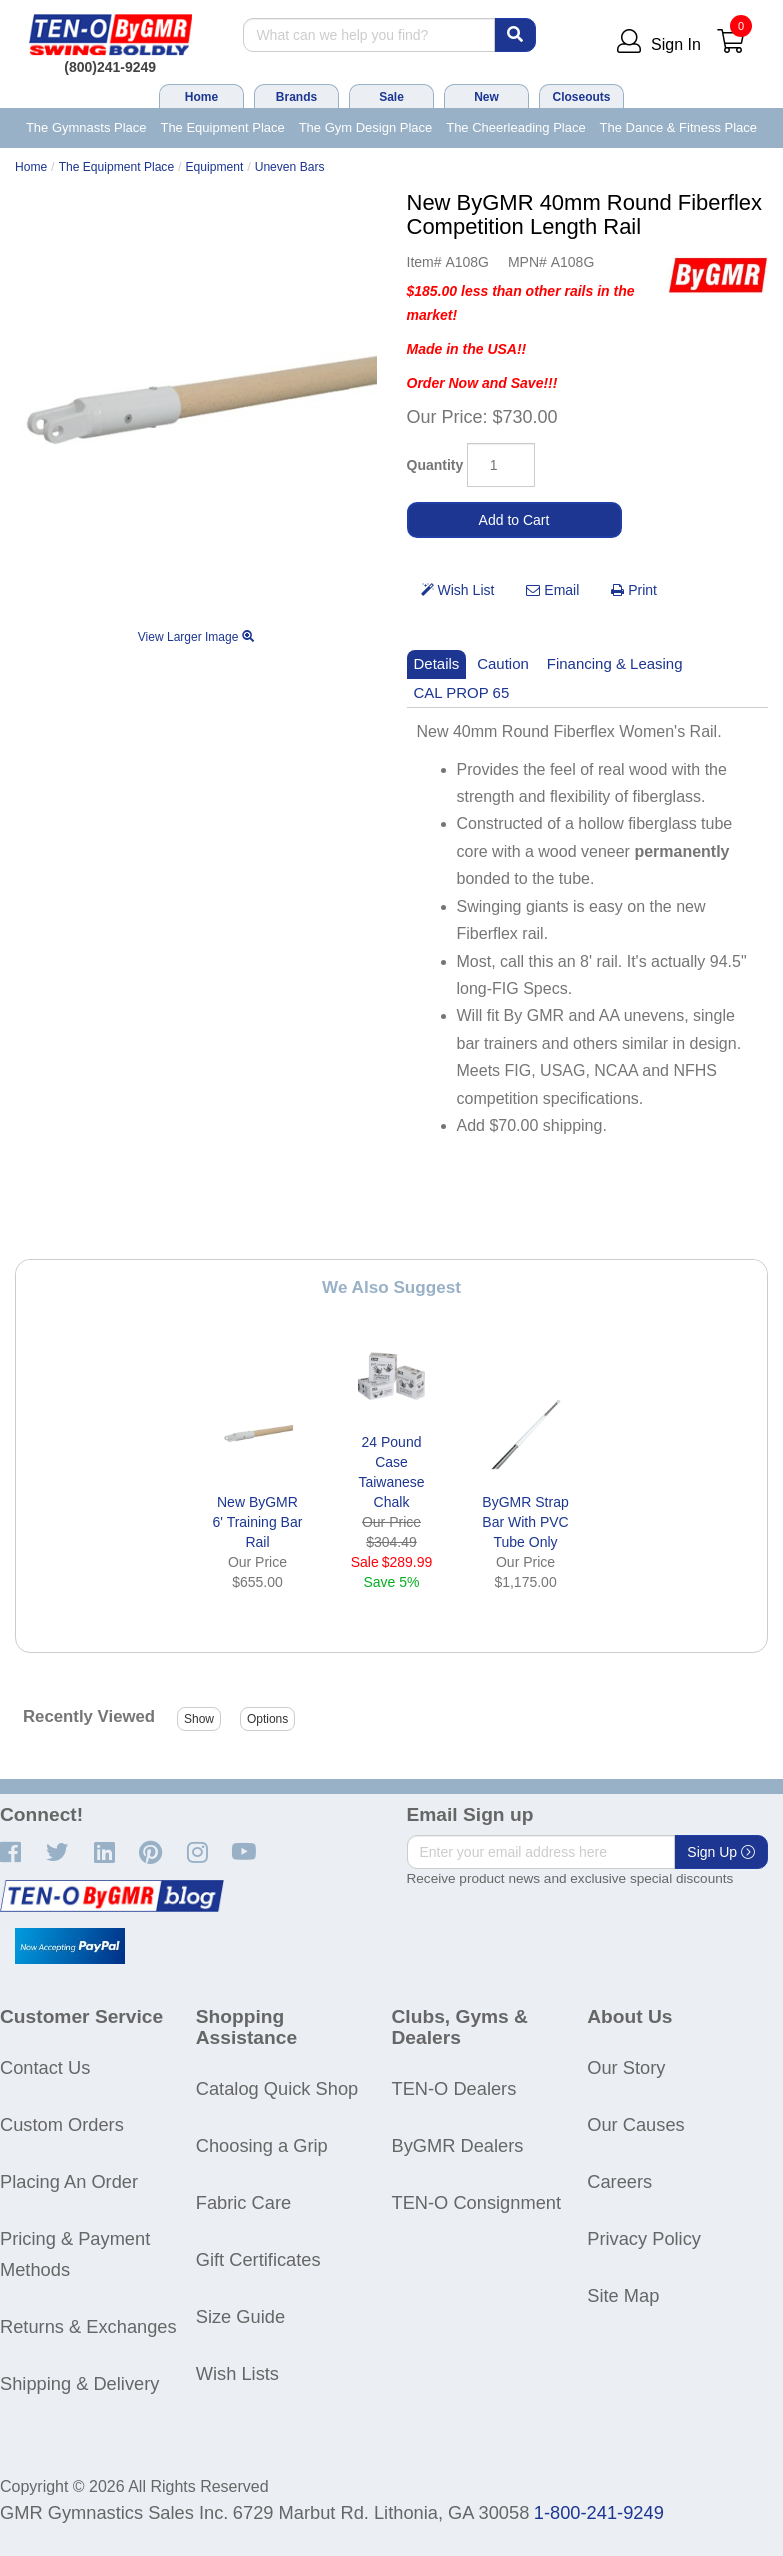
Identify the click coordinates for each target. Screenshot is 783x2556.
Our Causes (635, 2124)
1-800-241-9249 (599, 2512)
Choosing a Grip (262, 2145)
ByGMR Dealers (458, 2145)
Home (201, 97)
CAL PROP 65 (462, 692)
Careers (619, 2181)
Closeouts (581, 97)
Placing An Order (69, 2181)
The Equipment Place (222, 127)
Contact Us (45, 2067)
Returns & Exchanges (88, 2326)
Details (437, 663)
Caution (503, 663)
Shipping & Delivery (79, 2383)
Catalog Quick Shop (277, 2088)
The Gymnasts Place (86, 127)
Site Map (623, 2295)
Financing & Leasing (615, 663)
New (486, 97)
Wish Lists (237, 2373)
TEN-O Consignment (477, 2202)
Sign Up (721, 1852)
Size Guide (240, 2316)
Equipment (215, 167)
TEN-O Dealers (454, 2088)
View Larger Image (196, 637)
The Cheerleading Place (515, 127)
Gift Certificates (258, 2259)
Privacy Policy (644, 2238)
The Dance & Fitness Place (679, 127)
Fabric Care (243, 2202)
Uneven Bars (290, 167)
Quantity (435, 465)
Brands (296, 97)
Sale (391, 97)
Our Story (626, 2067)
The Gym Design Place (366, 127)
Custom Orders (62, 2124)
